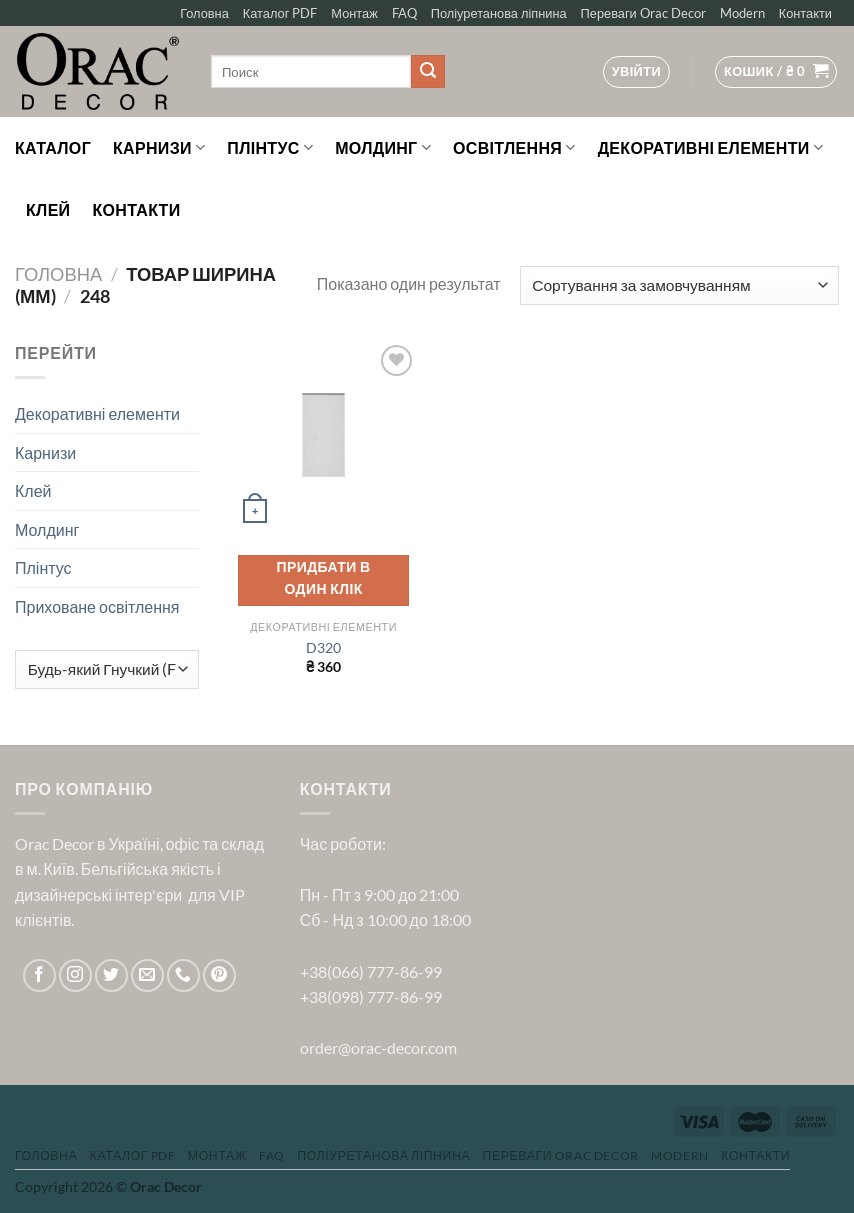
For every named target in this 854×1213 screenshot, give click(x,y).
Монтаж (354, 13)
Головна (204, 13)
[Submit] (428, 72)
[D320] (323, 435)
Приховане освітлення (97, 606)
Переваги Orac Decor (643, 13)
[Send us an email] (147, 975)
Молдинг (383, 148)
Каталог (53, 147)
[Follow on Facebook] (39, 975)
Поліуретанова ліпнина (499, 13)
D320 (323, 647)
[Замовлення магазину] (679, 285)
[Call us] (183, 975)
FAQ (404, 13)
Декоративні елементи (710, 148)
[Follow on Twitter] (111, 975)
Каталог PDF (280, 13)
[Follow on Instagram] (75, 975)
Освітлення (514, 148)
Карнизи (159, 148)
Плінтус (270, 148)
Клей (48, 209)
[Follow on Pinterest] (219, 975)
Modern (742, 13)
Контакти (805, 13)
